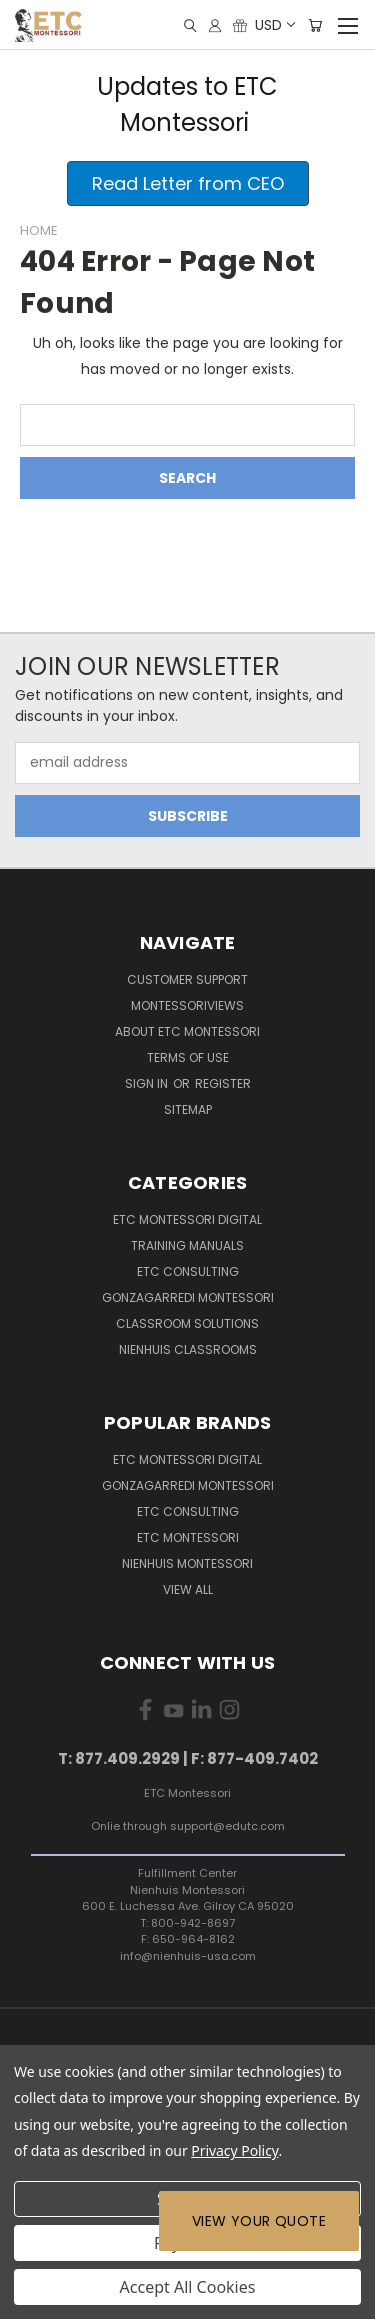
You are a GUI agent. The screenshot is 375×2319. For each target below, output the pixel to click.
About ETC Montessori (187, 1031)
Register (223, 1083)
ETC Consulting (188, 1271)
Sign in (148, 1083)
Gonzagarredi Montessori (188, 1297)
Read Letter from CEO (188, 183)
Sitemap (188, 1109)
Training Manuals (187, 1245)
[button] (188, 183)
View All (188, 1589)
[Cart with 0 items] (315, 25)
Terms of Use (188, 1057)
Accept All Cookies (188, 2287)
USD (274, 25)
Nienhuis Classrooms (188, 1349)
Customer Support (187, 979)
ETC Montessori (188, 1537)
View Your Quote (259, 2221)
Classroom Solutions (187, 1323)
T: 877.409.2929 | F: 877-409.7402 (188, 1758)
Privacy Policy (234, 2150)
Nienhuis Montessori (187, 1563)
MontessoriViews (187, 1005)
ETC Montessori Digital (187, 1219)
